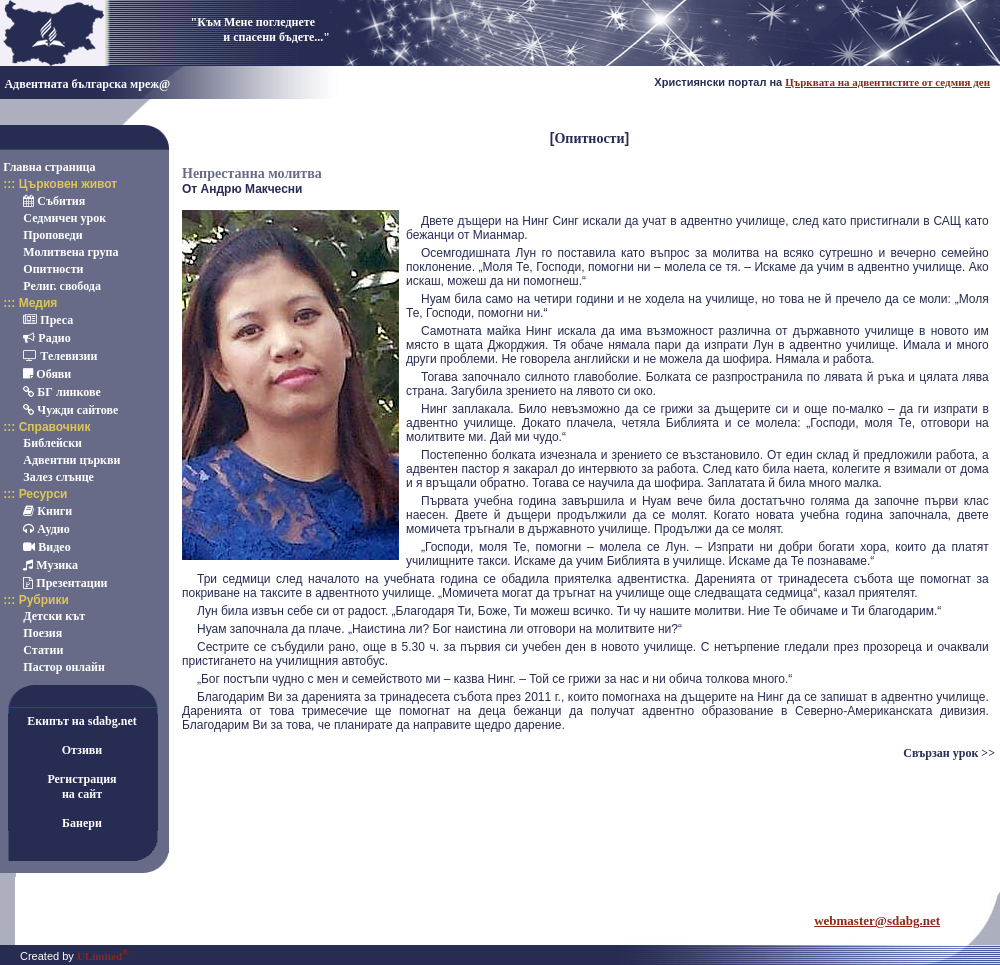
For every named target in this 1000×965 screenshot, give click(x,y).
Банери (82, 823)
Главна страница (49, 167)
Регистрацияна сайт (81, 786)
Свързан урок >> (949, 753)
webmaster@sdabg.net (877, 920)
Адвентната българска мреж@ (87, 84)
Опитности (589, 138)
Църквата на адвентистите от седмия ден (887, 82)
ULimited (103, 956)
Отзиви (82, 750)
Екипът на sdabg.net (82, 721)
